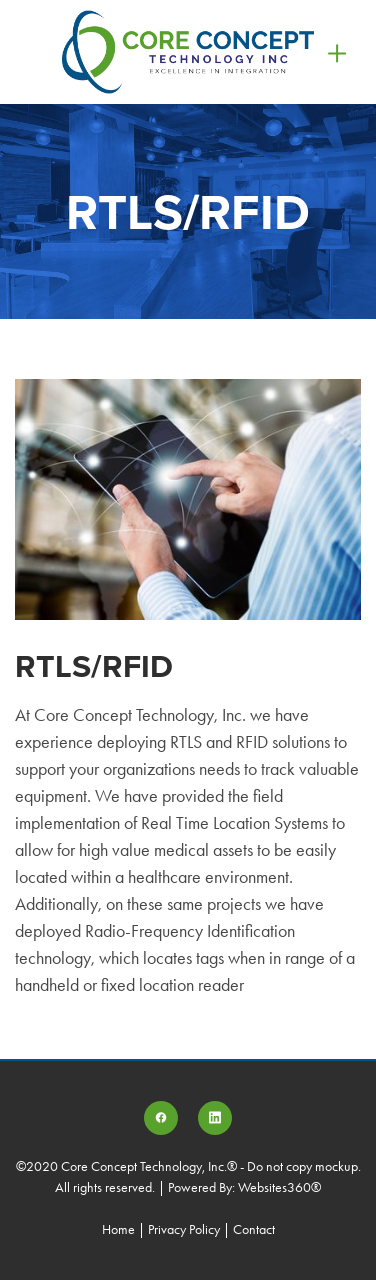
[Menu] (337, 51)
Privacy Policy (184, 1229)
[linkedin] (215, 1118)
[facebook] (161, 1118)
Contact (254, 1229)
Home (120, 1229)
